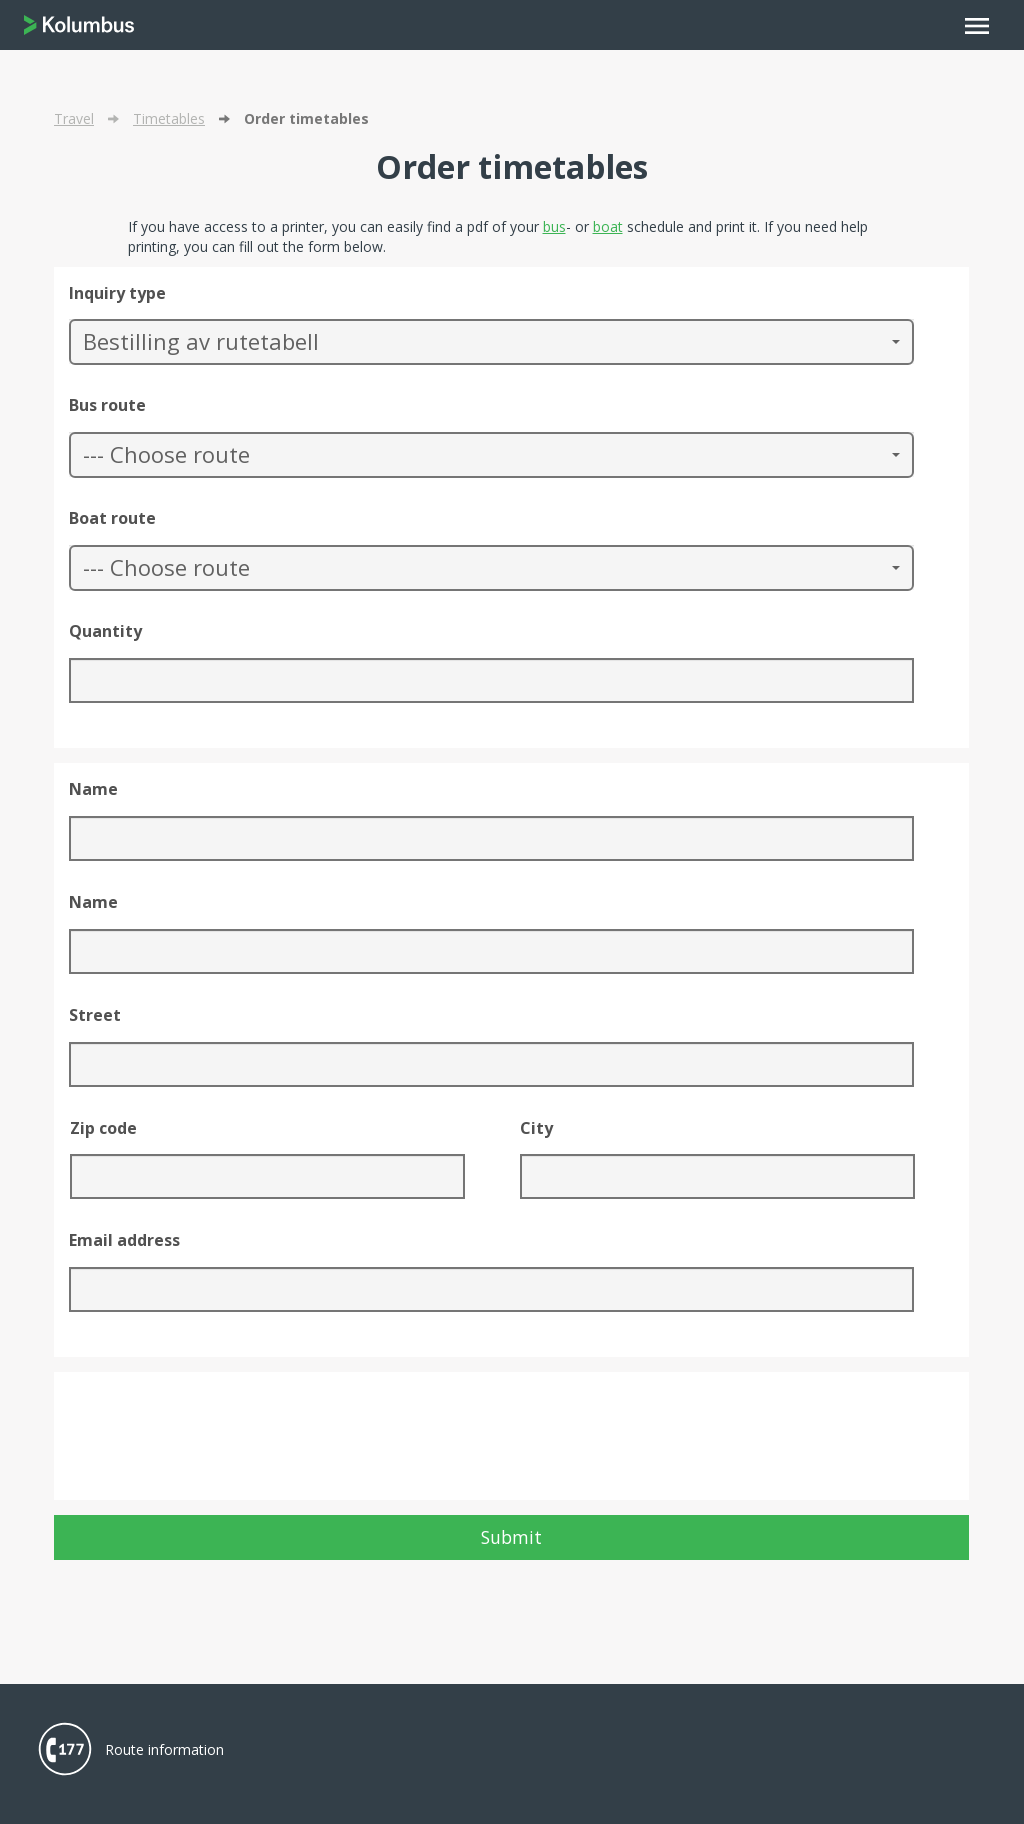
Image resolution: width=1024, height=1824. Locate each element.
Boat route (112, 518)
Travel (74, 118)
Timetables (169, 118)
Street (95, 1015)
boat (608, 226)
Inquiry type (117, 293)
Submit (511, 1537)
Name (93, 789)
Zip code (103, 1128)
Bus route (107, 405)
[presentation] (221, 1446)
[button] (491, 341)
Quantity (105, 631)
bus (554, 226)
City (536, 1128)
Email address (124, 1240)
